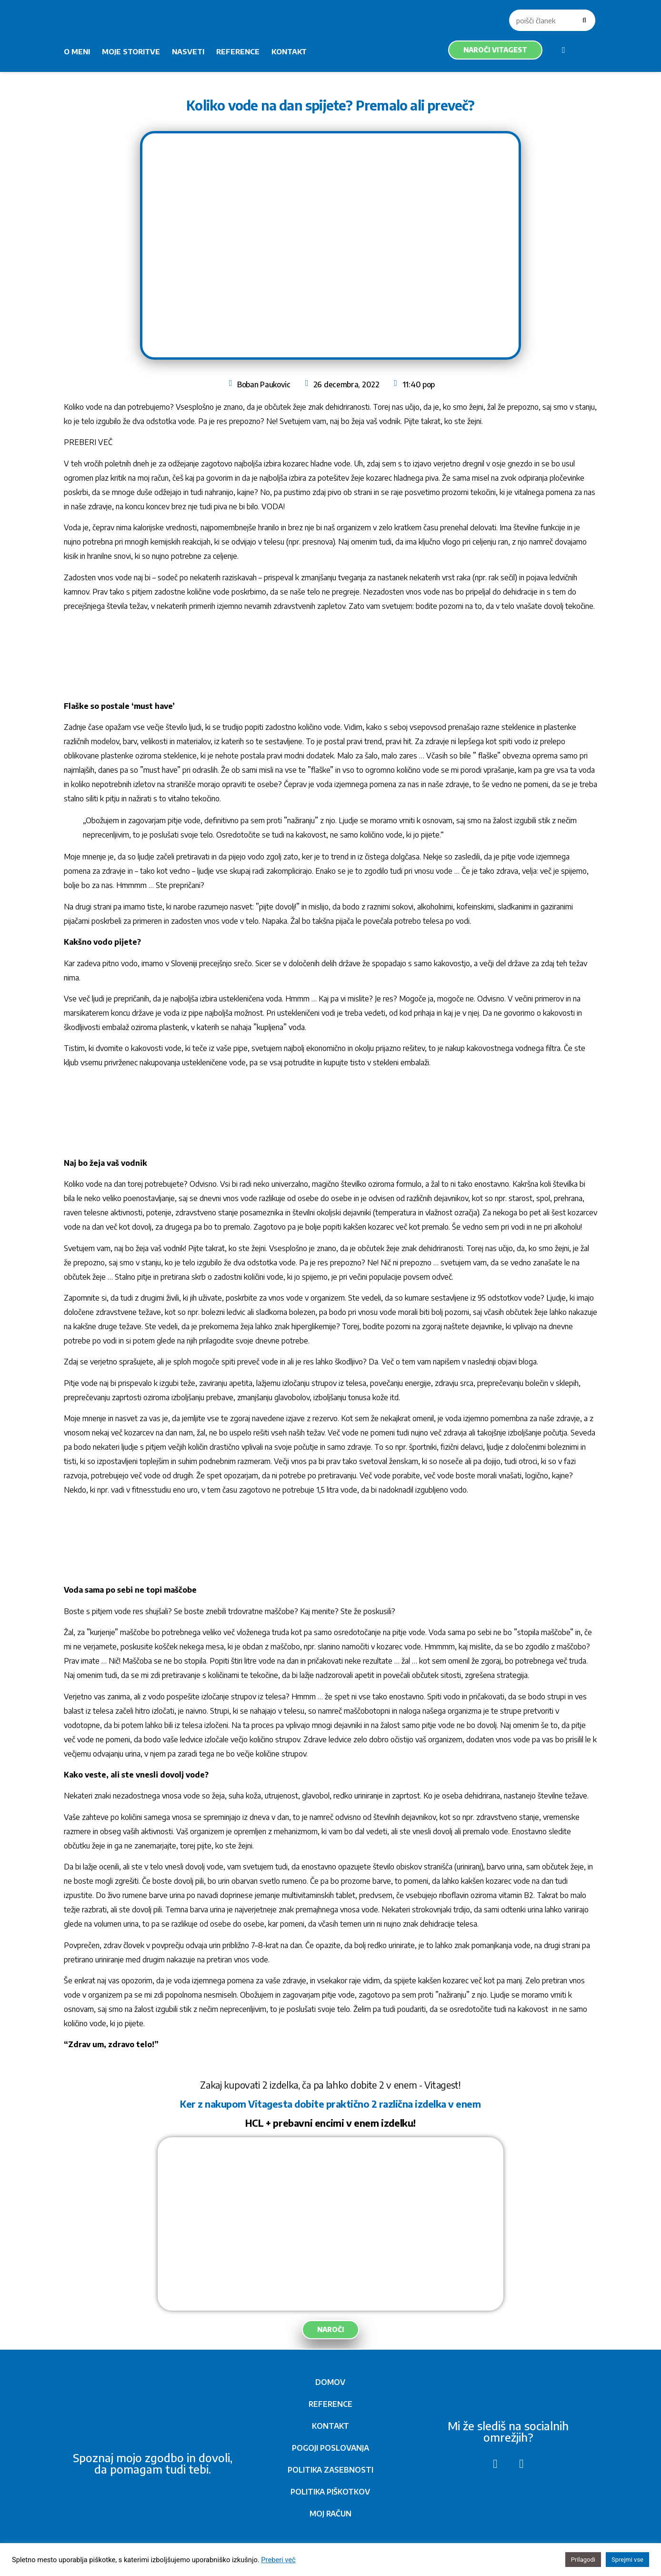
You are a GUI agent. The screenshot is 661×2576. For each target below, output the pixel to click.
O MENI (77, 51)
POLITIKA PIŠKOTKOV (330, 2491)
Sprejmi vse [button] (627, 2559)
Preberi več (278, 2560)
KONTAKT (289, 51)
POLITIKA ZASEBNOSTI (330, 2470)
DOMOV (330, 2382)
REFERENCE (238, 51)
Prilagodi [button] (583, 2559)
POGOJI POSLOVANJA (330, 2448)
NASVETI (188, 51)
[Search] (584, 20)
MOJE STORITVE (131, 51)
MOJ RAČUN (330, 2513)
